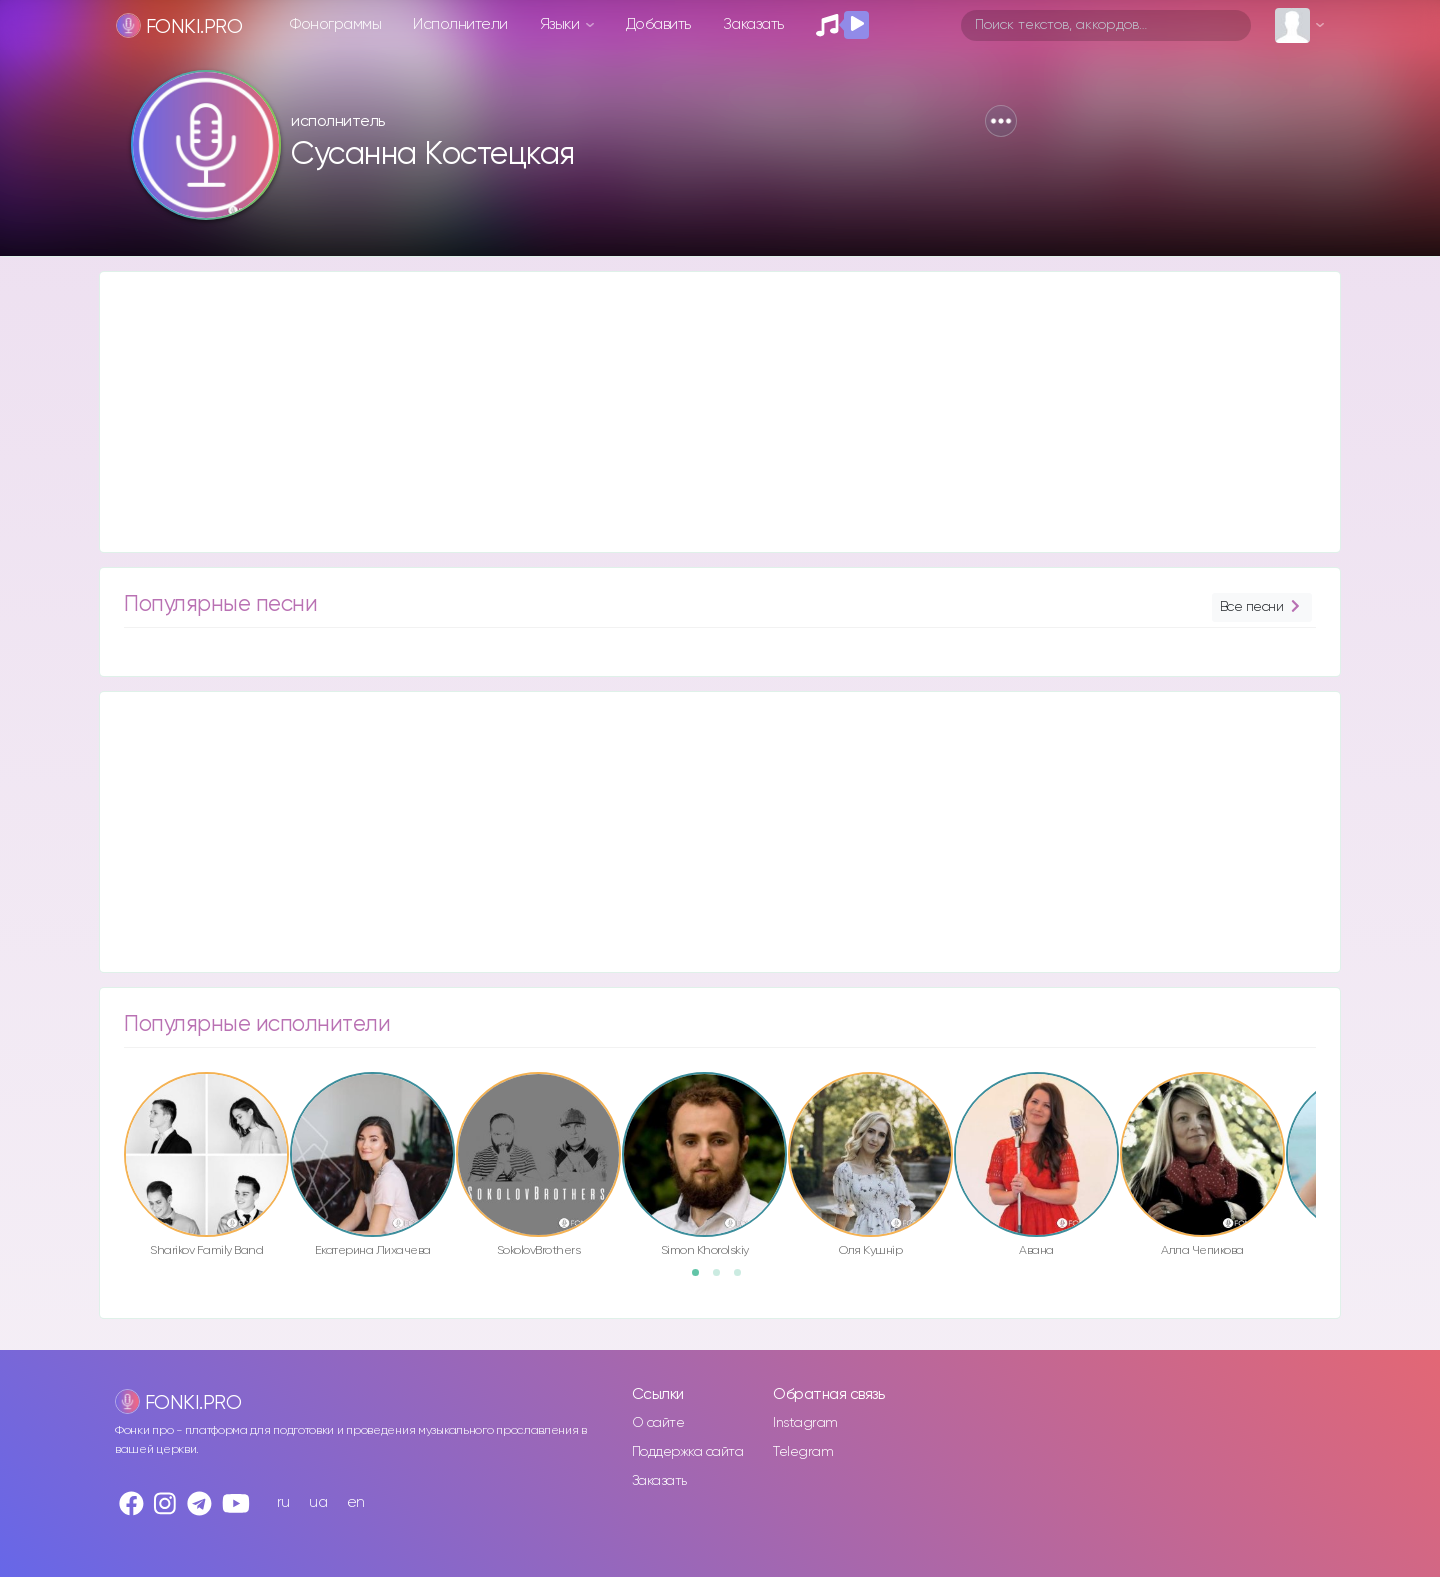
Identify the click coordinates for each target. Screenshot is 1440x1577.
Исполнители (460, 24)
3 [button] (744, 1279)
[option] (206, 1168)
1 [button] (702, 1279)
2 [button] (723, 1279)
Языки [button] (561, 24)
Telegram (803, 1452)
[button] (1001, 121)
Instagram (805, 1423)
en (356, 1502)
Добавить (658, 24)
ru (283, 1502)
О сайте (658, 1423)
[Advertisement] (700, 412)
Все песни (1262, 607)
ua (318, 1502)
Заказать (753, 24)
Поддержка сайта (688, 1452)
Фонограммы (335, 24)
